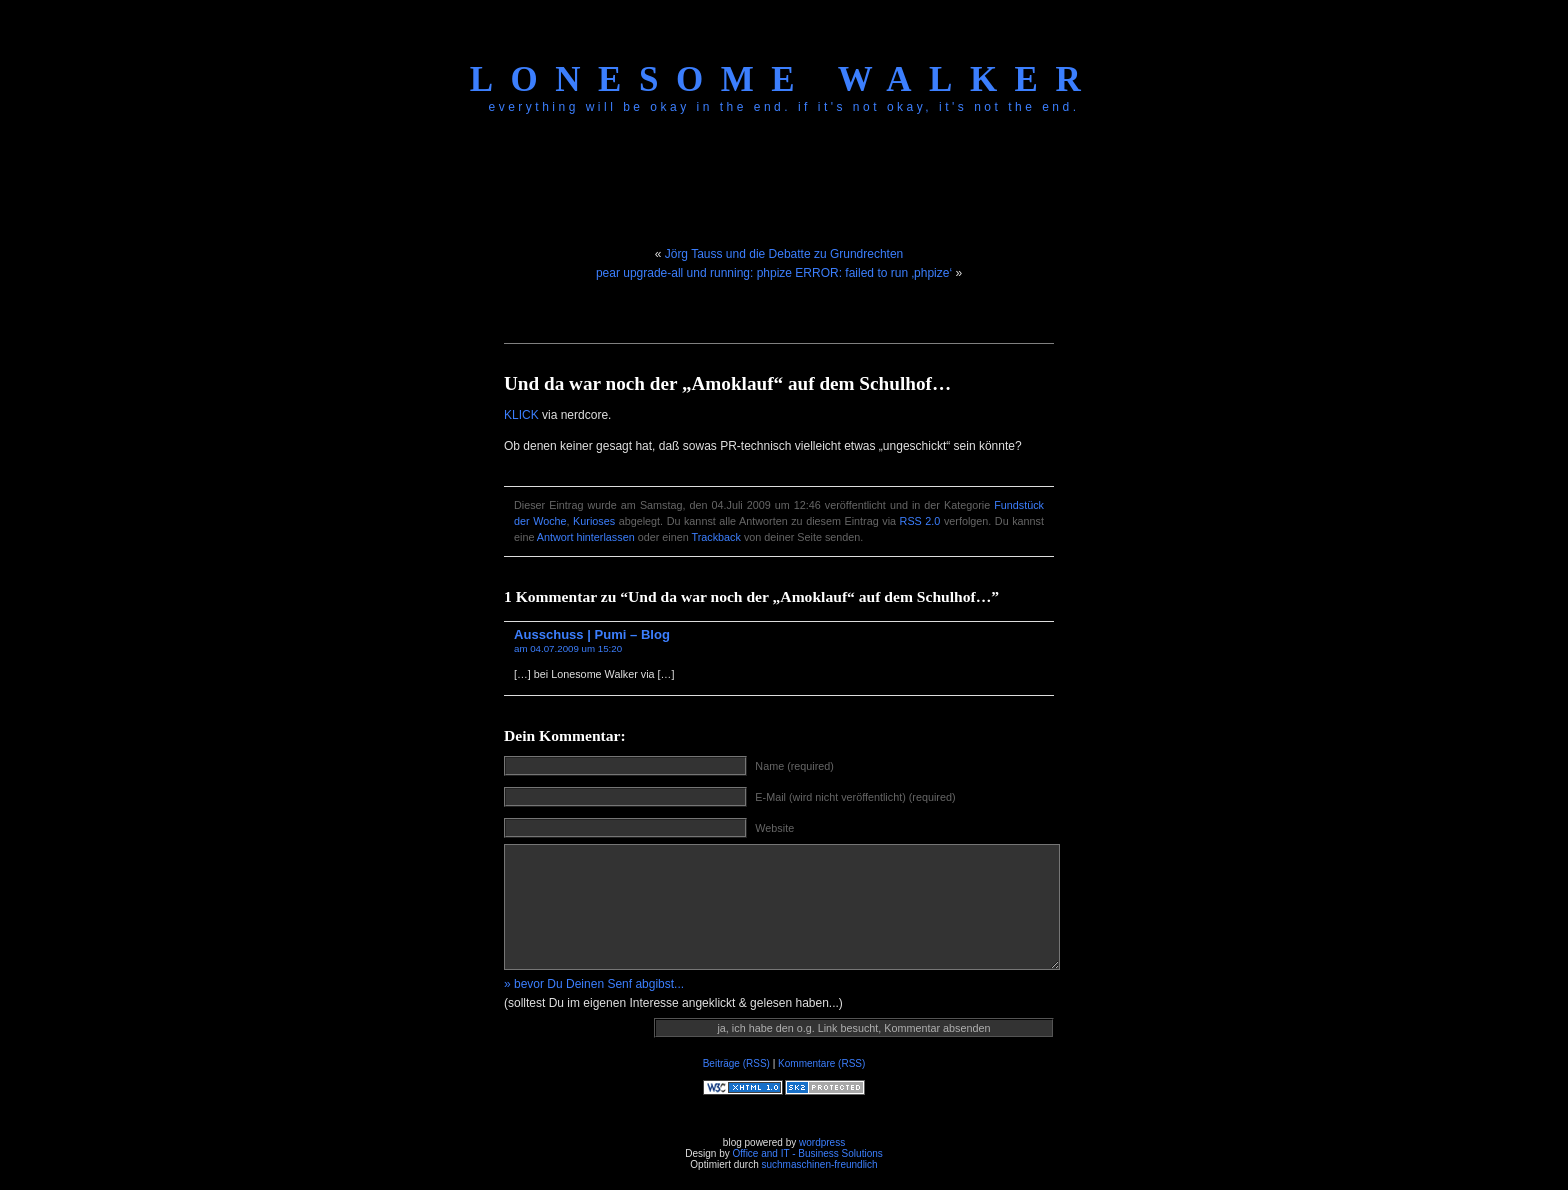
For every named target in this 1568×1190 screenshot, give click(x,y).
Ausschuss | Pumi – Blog (592, 634)
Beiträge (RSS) (736, 1063)
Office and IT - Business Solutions (807, 1153)
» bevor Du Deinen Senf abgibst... (594, 984)
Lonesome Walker (784, 79)
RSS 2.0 (920, 521)
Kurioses (594, 521)
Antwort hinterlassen (586, 537)
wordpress (822, 1142)
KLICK (521, 415)
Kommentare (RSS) (821, 1063)
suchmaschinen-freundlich (819, 1164)
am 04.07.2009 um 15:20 (568, 648)
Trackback (716, 537)
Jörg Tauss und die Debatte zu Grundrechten (784, 254)
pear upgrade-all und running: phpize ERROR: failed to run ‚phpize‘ (774, 273)
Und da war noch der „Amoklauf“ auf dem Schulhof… (727, 383)
